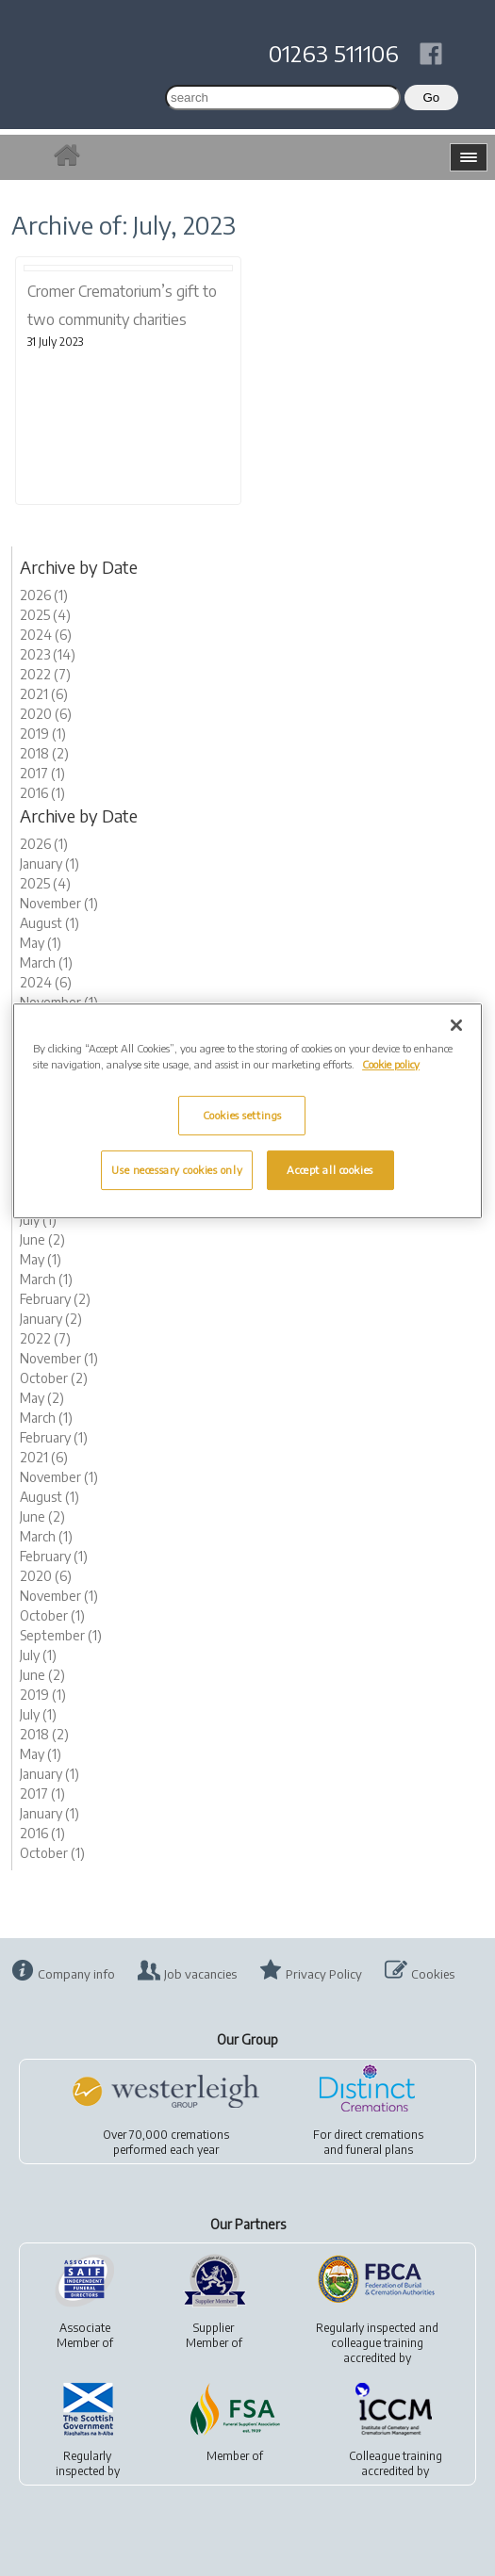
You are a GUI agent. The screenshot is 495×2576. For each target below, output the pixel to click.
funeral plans (379, 2150)
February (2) (55, 1299)
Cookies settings (242, 1115)
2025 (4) (45, 615)
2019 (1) (43, 734)
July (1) (38, 1220)
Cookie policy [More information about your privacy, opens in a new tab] (391, 1064)
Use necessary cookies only (176, 1170)
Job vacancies (200, 1973)
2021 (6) (44, 694)
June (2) (42, 1239)
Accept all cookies (329, 1170)
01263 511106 (334, 53)
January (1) (49, 864)
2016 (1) (42, 793)
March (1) (46, 962)
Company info (76, 1973)
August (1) (49, 923)
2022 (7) (45, 674)
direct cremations (378, 2135)
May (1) (40, 943)
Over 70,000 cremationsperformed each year (166, 2142)
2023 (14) (47, 654)
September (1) (61, 1635)
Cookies (432, 1973)
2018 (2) (44, 753)
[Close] (456, 1025)
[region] (247, 1111)
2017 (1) (42, 773)
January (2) (51, 1319)
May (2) (42, 1398)
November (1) (59, 903)
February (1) (54, 1437)
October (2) (54, 1378)
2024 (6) (46, 635)
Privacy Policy (324, 1973)
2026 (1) (44, 595)
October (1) (52, 1615)
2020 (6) (46, 714)
